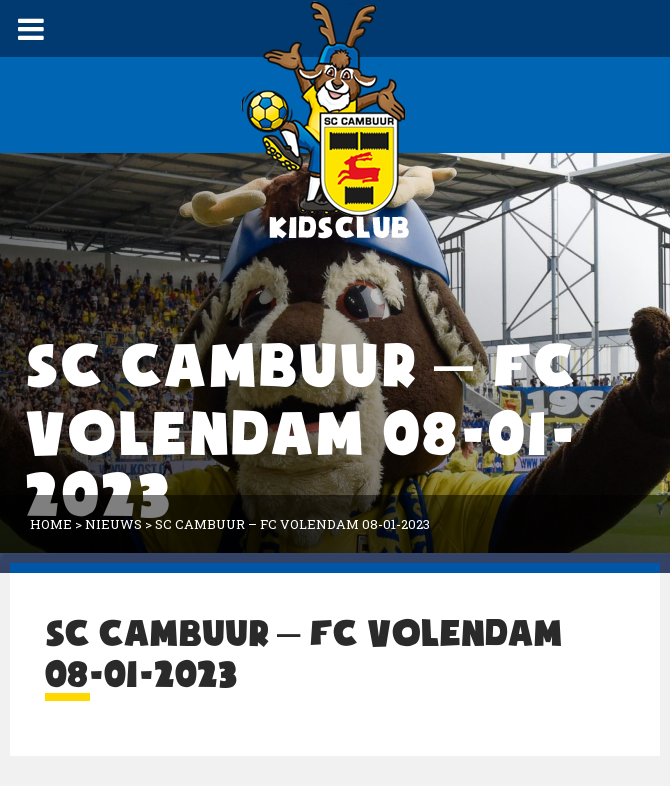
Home (51, 524)
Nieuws (113, 524)
